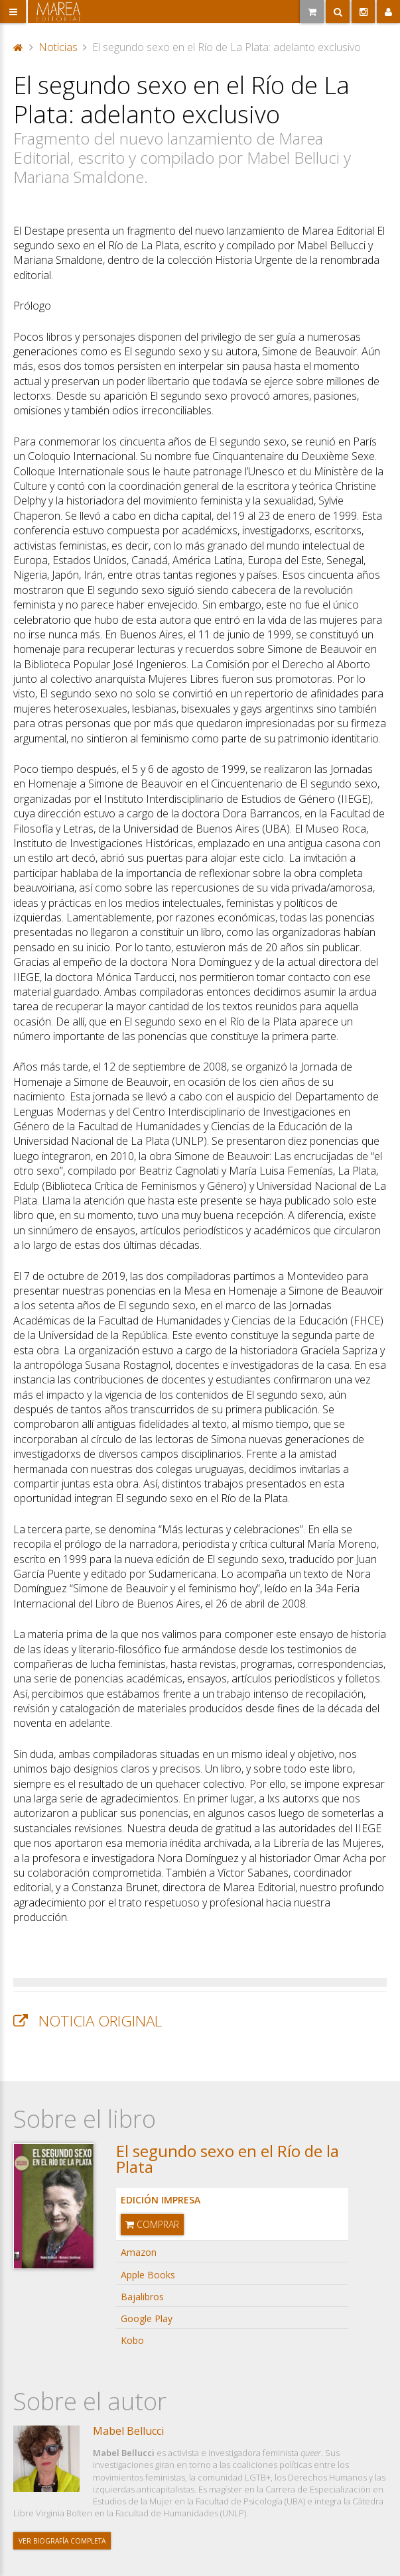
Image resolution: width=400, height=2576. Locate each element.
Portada (18, 47)
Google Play (146, 2318)
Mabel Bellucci (128, 2431)
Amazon (139, 2252)
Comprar (152, 2224)
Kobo (132, 2340)
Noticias (58, 47)
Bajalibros (142, 2296)
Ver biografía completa (62, 2541)
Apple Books (148, 2274)
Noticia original (100, 2021)
